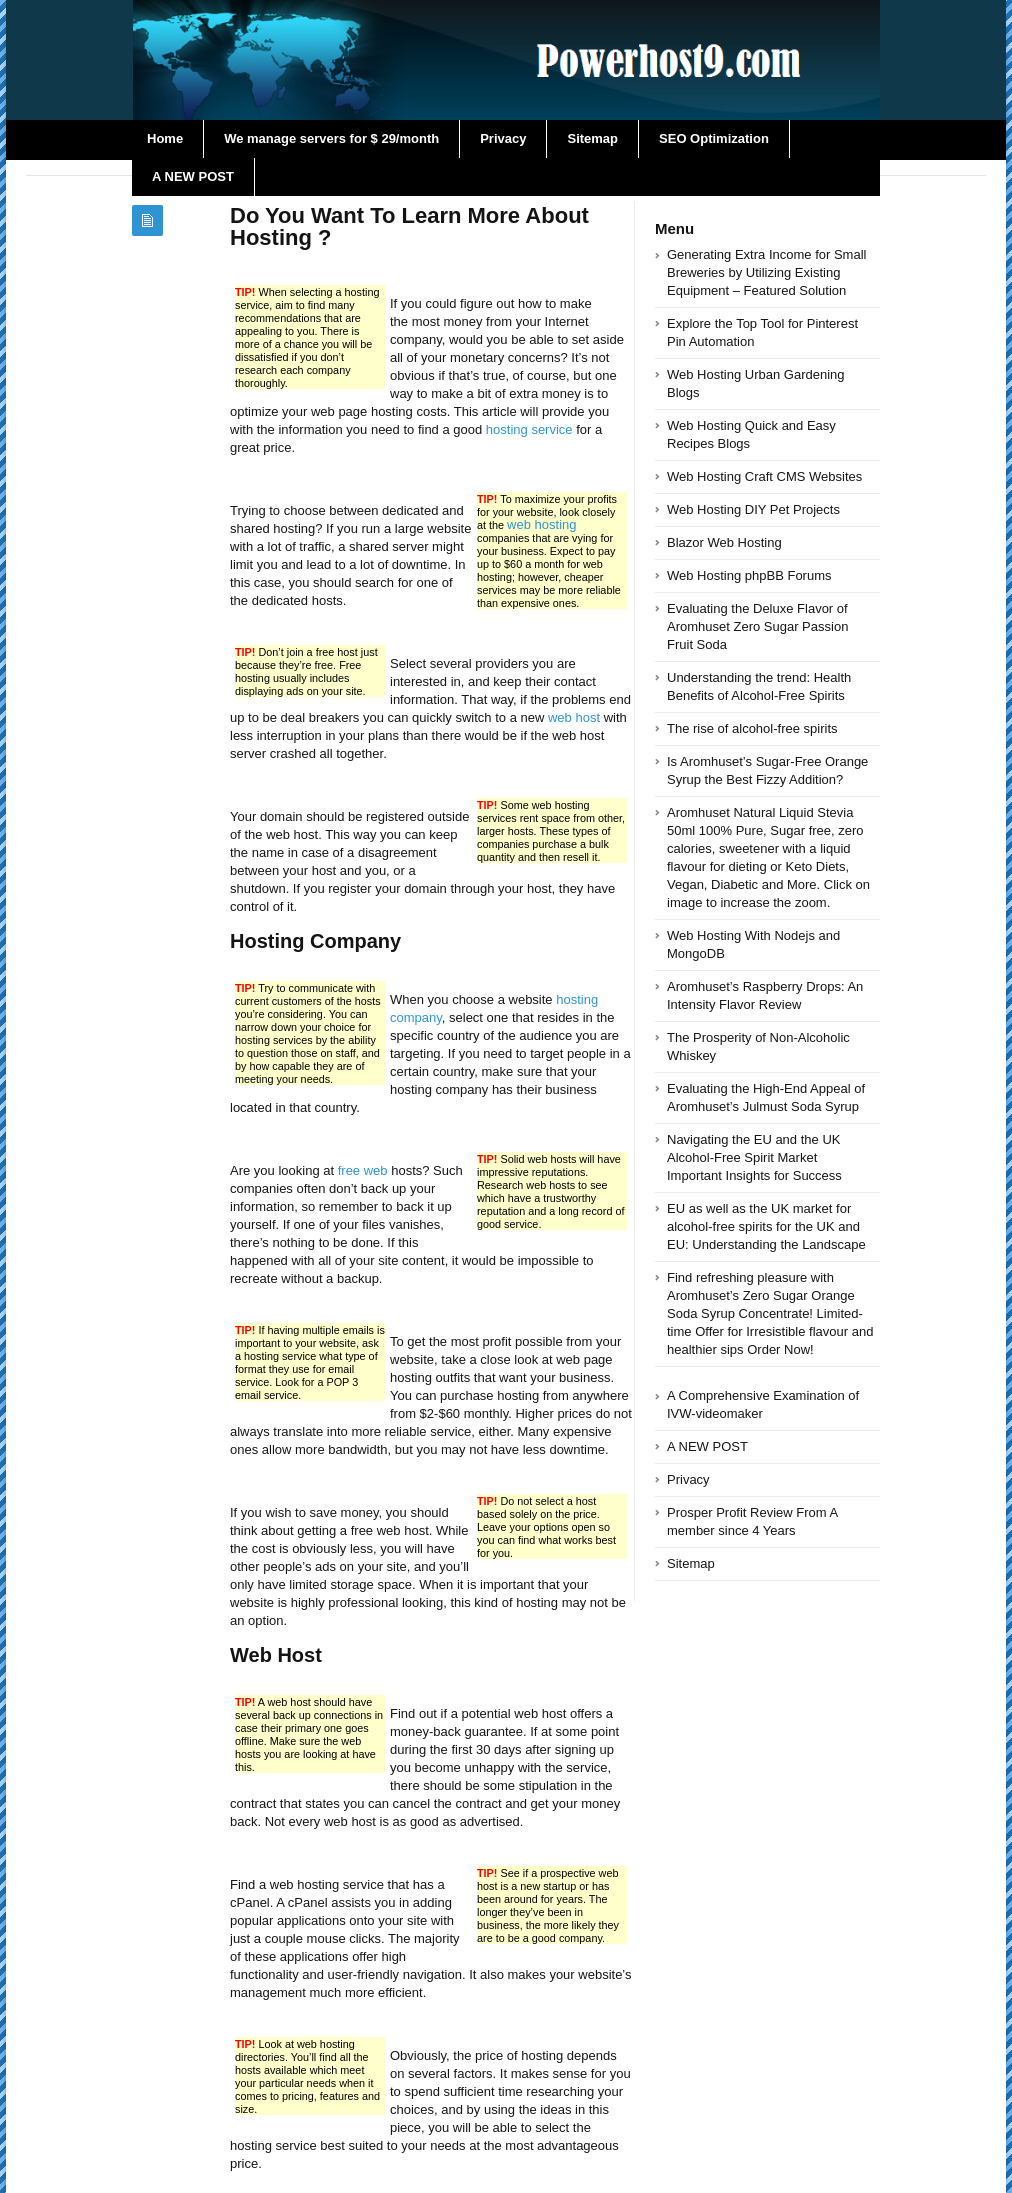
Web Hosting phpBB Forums (749, 575)
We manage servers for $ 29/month (331, 138)
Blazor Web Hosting (724, 542)
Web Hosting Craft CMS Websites (764, 476)
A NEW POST (193, 176)
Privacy (503, 138)
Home (165, 138)
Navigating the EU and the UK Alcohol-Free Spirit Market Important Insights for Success (754, 1157)
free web (363, 1170)
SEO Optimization (714, 138)
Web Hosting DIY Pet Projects (753, 509)
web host (574, 717)
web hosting (541, 524)
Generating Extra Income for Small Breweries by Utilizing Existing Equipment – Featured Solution (766, 272)
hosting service (529, 429)
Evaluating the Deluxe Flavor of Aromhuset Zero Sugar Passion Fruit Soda (757, 626)
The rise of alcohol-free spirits (752, 728)
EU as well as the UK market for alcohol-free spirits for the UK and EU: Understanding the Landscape (766, 1226)
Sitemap (592, 138)
